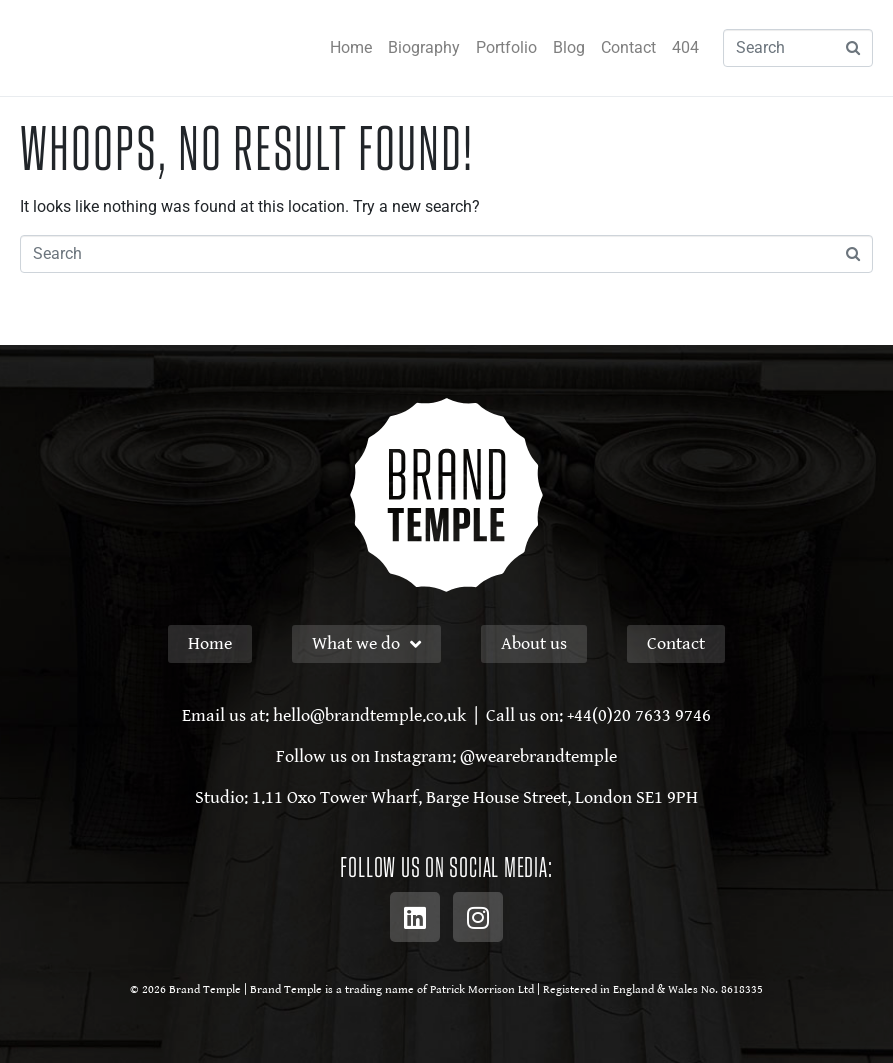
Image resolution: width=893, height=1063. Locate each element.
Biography (424, 47)
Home (351, 47)
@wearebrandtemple (538, 756)
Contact (628, 47)
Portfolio (506, 47)
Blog (569, 47)
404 (685, 47)
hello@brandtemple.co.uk (369, 715)
